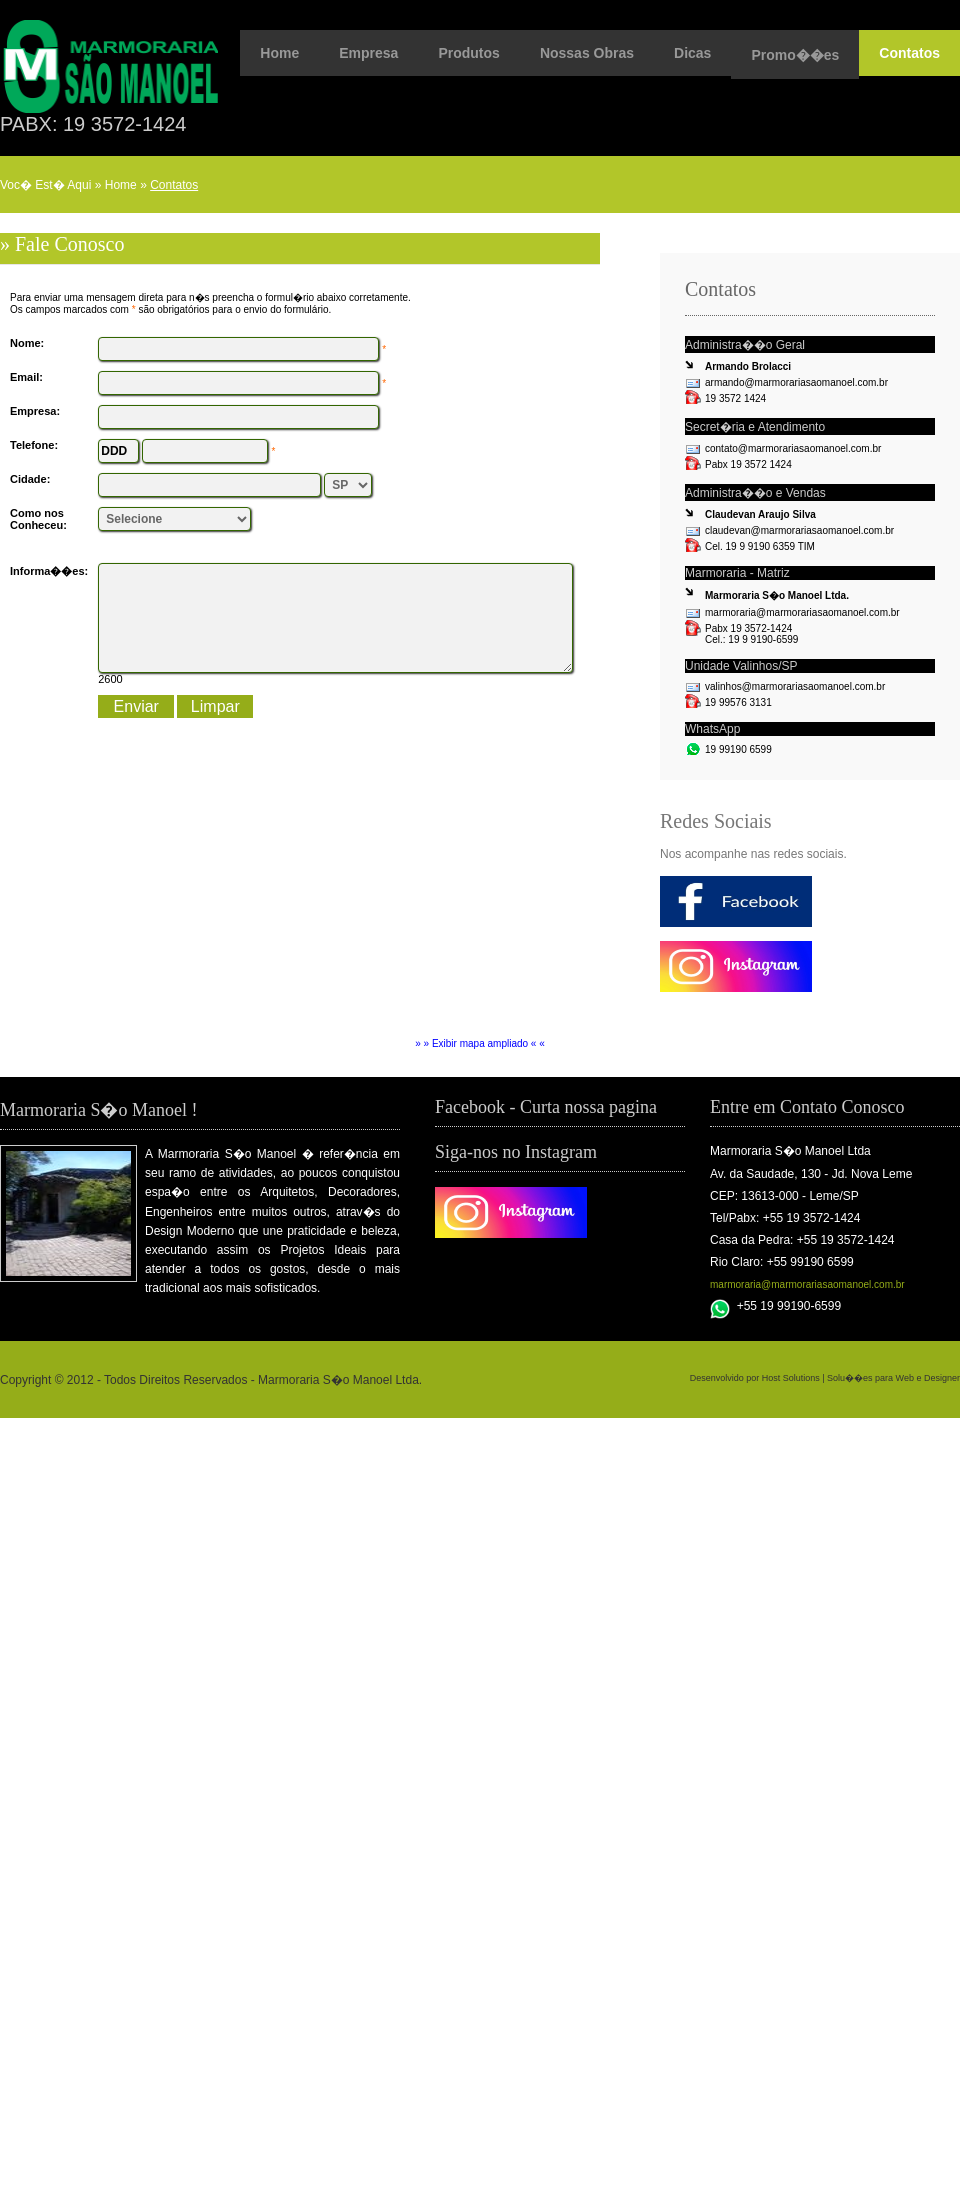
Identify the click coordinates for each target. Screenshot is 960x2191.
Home (279, 53)
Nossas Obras (587, 53)
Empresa (368, 53)
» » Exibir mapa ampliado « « (480, 1043)
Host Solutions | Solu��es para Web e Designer (861, 1378)
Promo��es (795, 55)
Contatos (909, 53)
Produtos (468, 53)
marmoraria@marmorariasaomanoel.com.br (807, 1284)
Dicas (692, 53)
